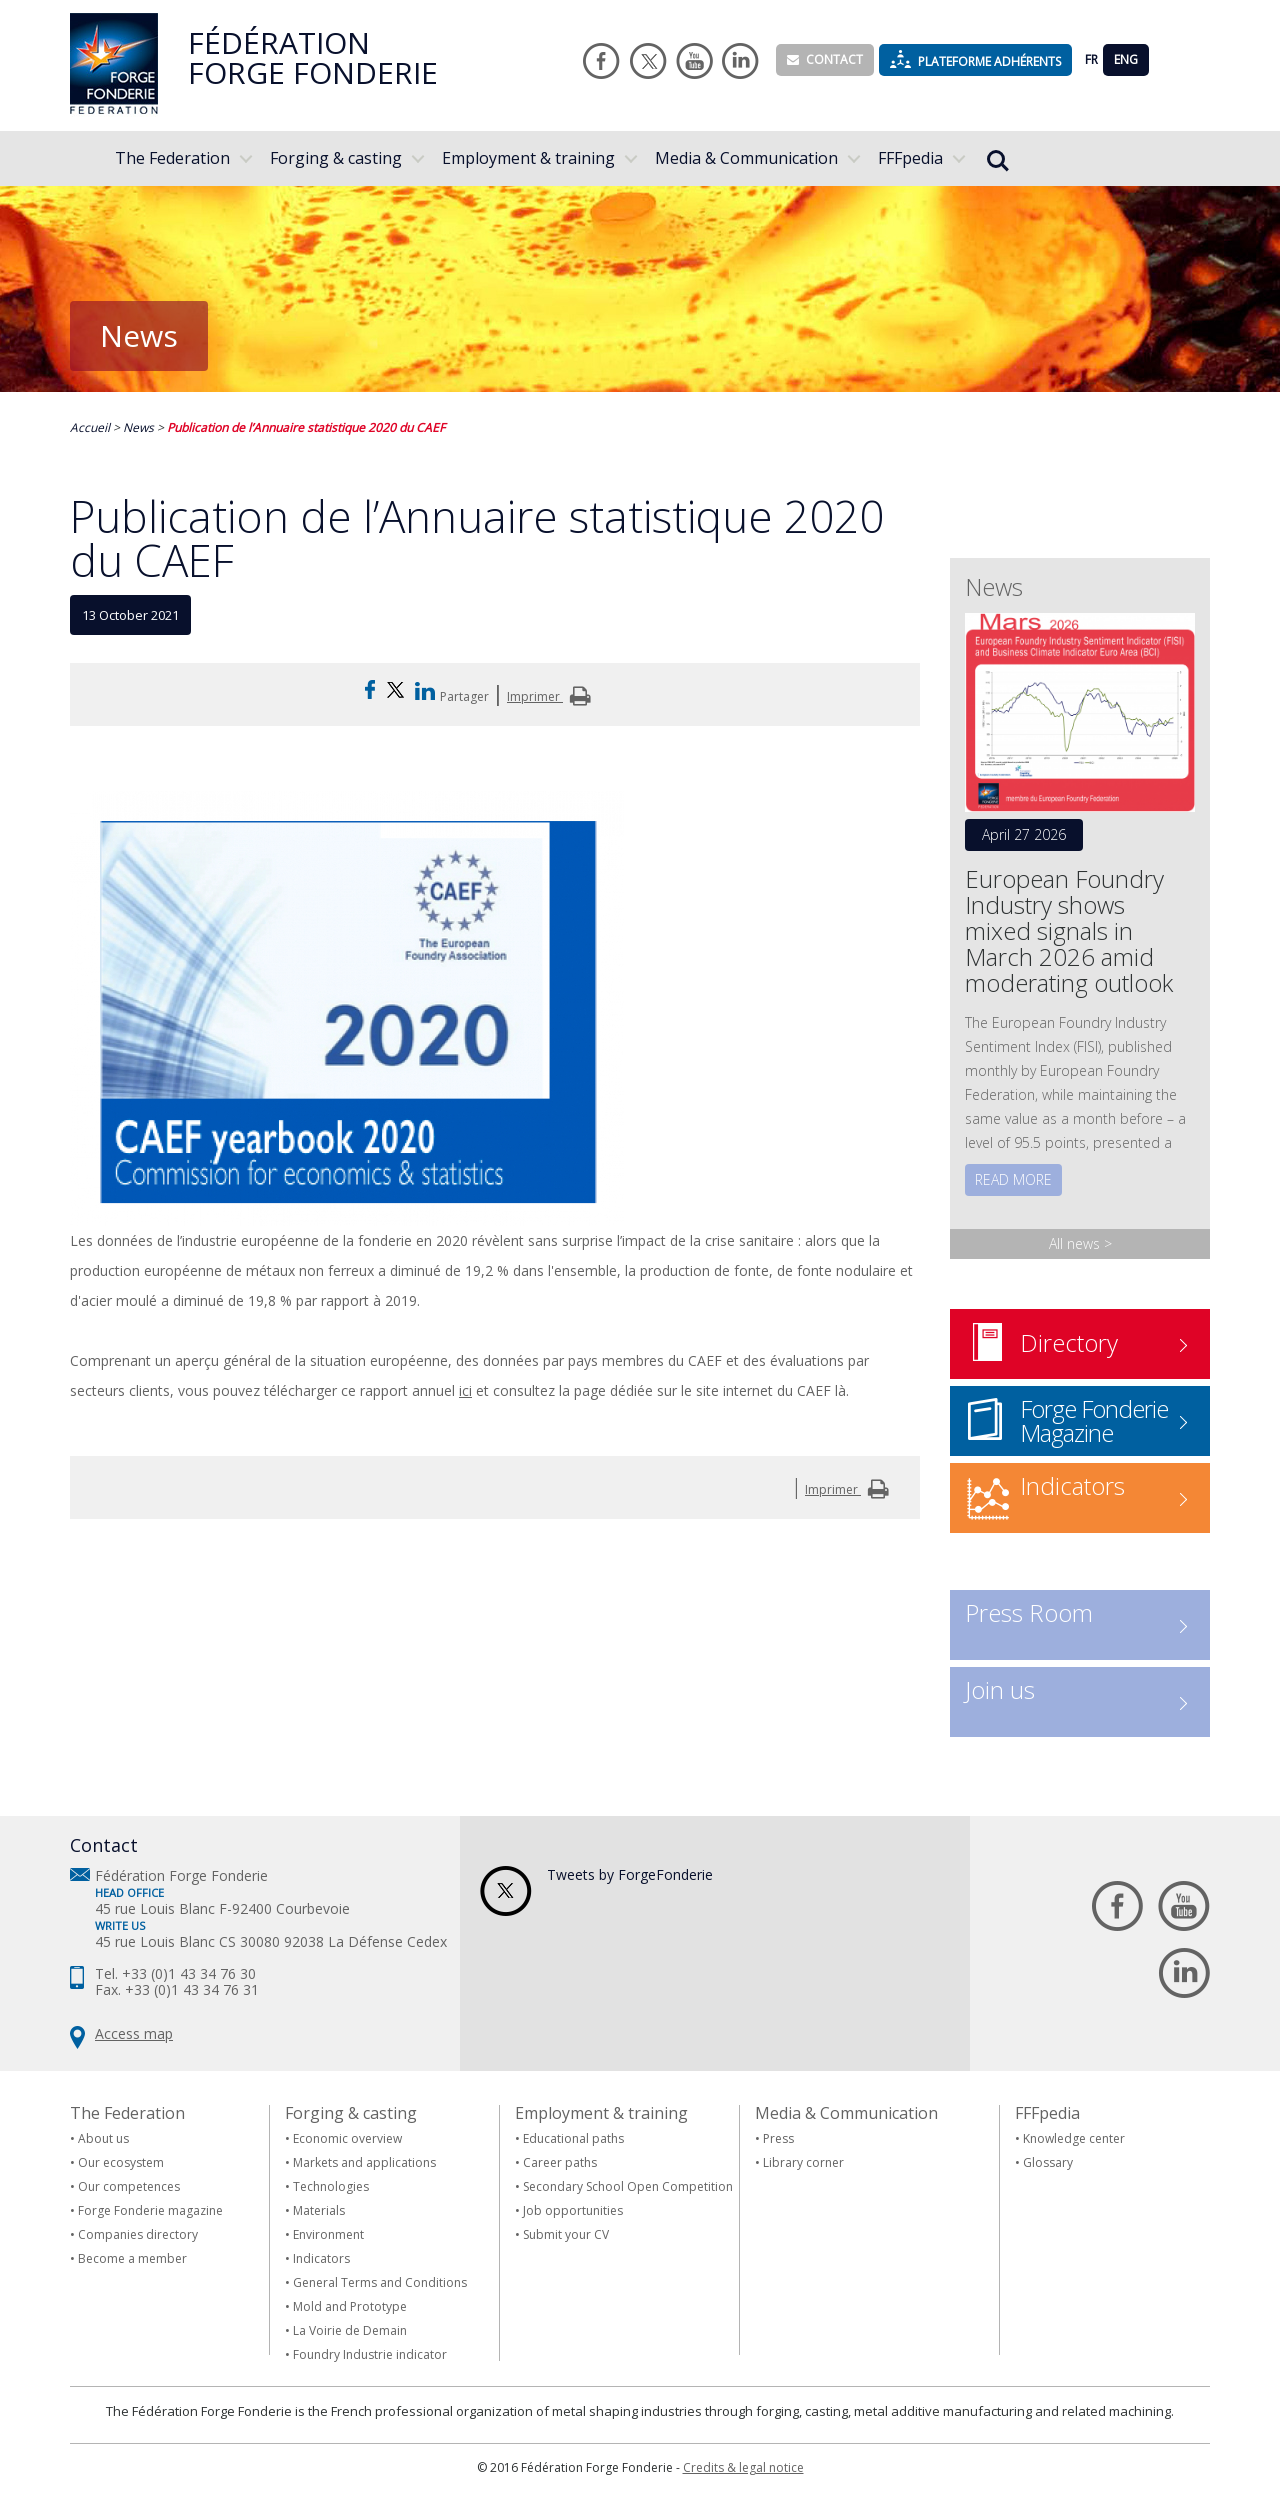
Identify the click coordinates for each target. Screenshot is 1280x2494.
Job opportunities (573, 2210)
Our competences (129, 2186)
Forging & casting (336, 158)
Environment (328, 2234)
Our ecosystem (121, 2162)
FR (1091, 59)
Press (778, 2138)
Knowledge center (1074, 2138)
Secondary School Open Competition (628, 2186)
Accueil (90, 427)
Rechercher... (998, 161)
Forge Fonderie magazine (150, 2210)
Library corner (803, 2162)
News (138, 427)
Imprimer (552, 696)
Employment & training (528, 158)
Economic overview (347, 2138)
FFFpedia (910, 158)
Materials (319, 2210)
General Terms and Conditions (380, 2282)
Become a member (132, 2258)
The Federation (172, 158)
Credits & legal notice (743, 2467)
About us (103, 2138)
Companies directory (138, 2234)
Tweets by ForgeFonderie (630, 1874)
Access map (134, 2033)
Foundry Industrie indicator (370, 2354)
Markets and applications (364, 2162)
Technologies (331, 2186)
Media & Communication (746, 158)
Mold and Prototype (350, 2306)
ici (465, 1390)
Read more (1013, 1179)
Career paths (560, 2162)
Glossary (1048, 2162)
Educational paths (573, 2138)
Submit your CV (566, 2234)
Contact (825, 59)
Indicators (321, 2258)
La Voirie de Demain (350, 2330)
